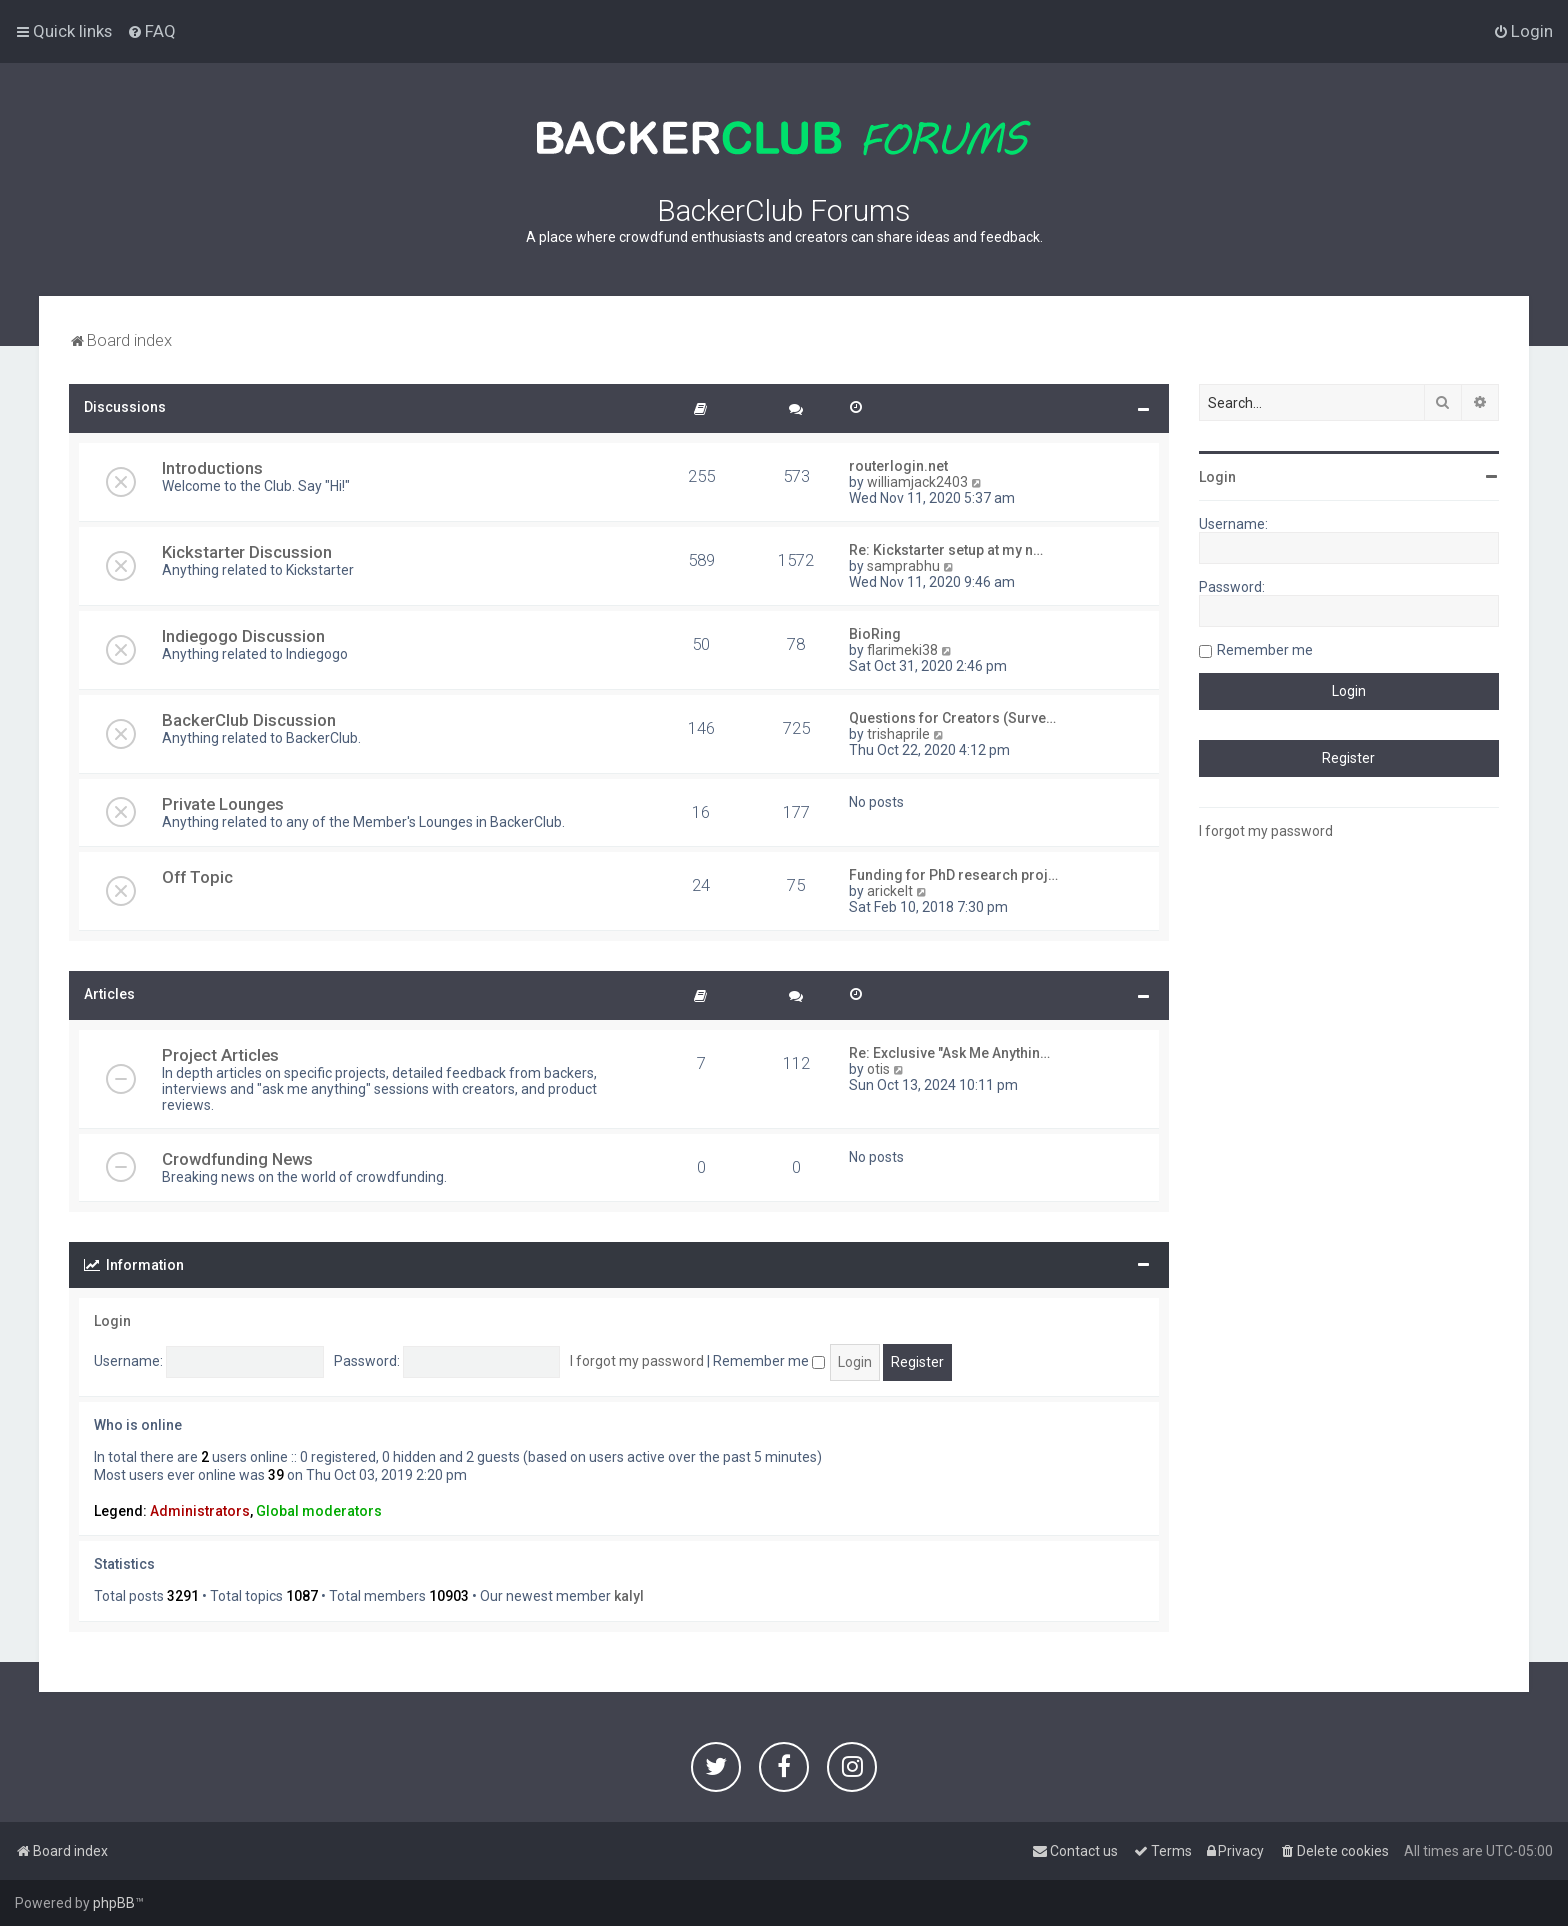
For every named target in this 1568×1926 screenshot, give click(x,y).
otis (878, 1069)
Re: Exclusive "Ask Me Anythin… (949, 1053)
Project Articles (220, 1055)
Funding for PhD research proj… (953, 875)
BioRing (875, 634)
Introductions (212, 468)
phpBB (114, 1903)
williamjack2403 (917, 482)
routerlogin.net (898, 466)
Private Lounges (223, 804)
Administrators (200, 1511)
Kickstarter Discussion (247, 552)
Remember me (769, 1361)
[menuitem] (151, 31)
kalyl (629, 1596)
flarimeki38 (902, 650)
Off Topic (197, 877)
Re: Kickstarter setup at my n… (946, 550)
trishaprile (898, 734)
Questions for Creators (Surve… (952, 718)
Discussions (125, 407)
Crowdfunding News (237, 1159)
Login (112, 1321)
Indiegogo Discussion (243, 636)
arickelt (890, 891)
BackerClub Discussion (249, 720)
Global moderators (319, 1511)
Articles (109, 994)
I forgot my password (637, 1361)
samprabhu (903, 566)
